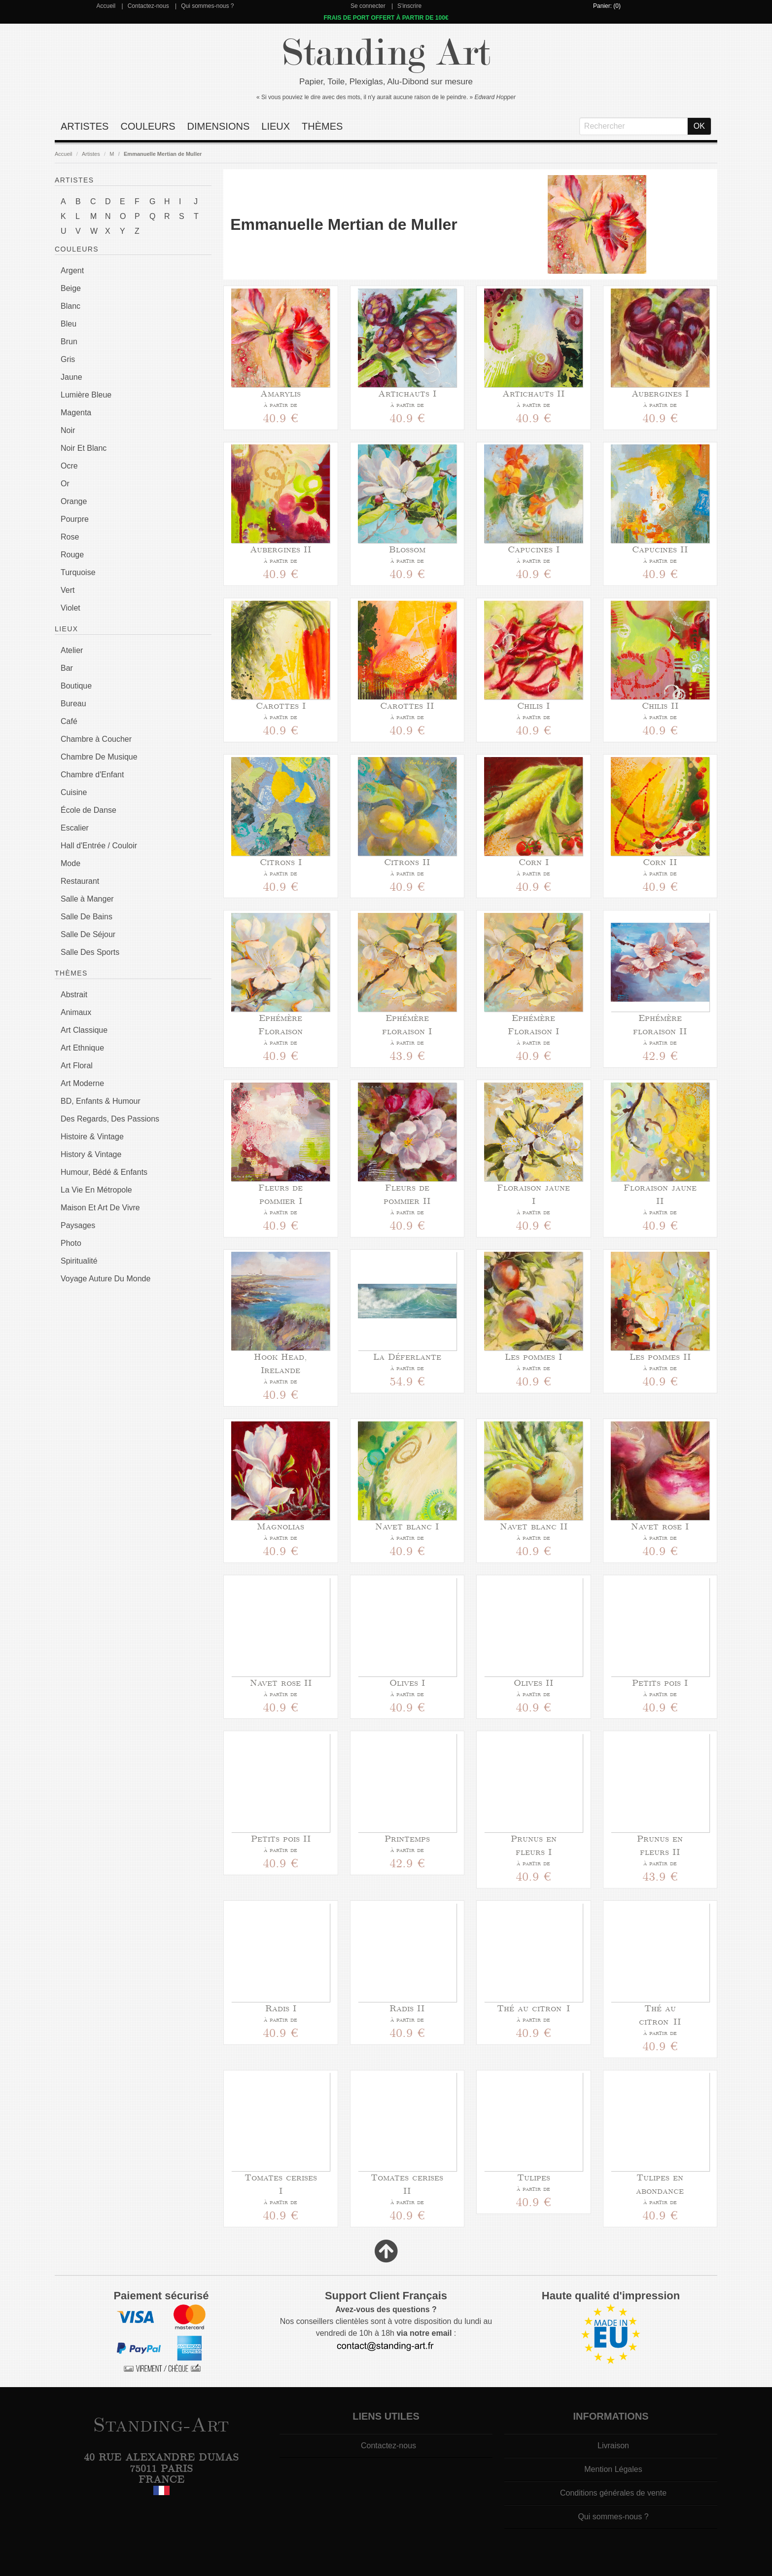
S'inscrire (409, 5)
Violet (70, 608)
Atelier (72, 650)
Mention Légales (613, 2469)
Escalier (75, 828)
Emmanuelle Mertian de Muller (163, 154)
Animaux (76, 1012)
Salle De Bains (86, 916)
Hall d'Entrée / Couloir (99, 845)
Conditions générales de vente (613, 2493)
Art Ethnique (82, 1048)
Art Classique (84, 1030)
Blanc (70, 306)
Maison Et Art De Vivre (100, 1207)
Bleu (68, 324)
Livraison (613, 2445)
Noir (68, 430)
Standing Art (386, 53)
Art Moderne (82, 1083)
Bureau (73, 703)
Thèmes (322, 126)
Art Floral (77, 1065)
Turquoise (78, 572)
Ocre (69, 466)
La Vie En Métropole (96, 1190)
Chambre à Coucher (96, 739)
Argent (72, 270)
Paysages (78, 1225)
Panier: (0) (607, 5)
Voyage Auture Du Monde (105, 1278)
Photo (71, 1243)
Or (65, 483)
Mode (70, 863)
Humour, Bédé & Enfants (104, 1172)
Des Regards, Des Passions (110, 1119)
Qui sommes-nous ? (207, 5)
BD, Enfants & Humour (100, 1101)
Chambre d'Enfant (92, 774)
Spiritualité (79, 1261)
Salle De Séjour (88, 934)
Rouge (72, 554)
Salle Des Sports (90, 952)
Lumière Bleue (86, 395)
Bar (67, 668)
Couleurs (147, 126)
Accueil (105, 5)
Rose (70, 537)
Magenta (76, 412)
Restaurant (80, 881)
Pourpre (75, 519)
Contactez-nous (148, 5)
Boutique (76, 686)
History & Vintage (91, 1154)
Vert (67, 590)
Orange (74, 501)
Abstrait (74, 994)
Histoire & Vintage (92, 1136)
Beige (71, 288)
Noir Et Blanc (83, 448)
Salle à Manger (87, 899)
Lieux (275, 126)
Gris (68, 359)
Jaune (71, 377)
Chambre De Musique (99, 757)
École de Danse (88, 810)
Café (69, 721)
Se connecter (368, 5)
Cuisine (74, 792)
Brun (69, 341)
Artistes (84, 126)
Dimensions (218, 126)
